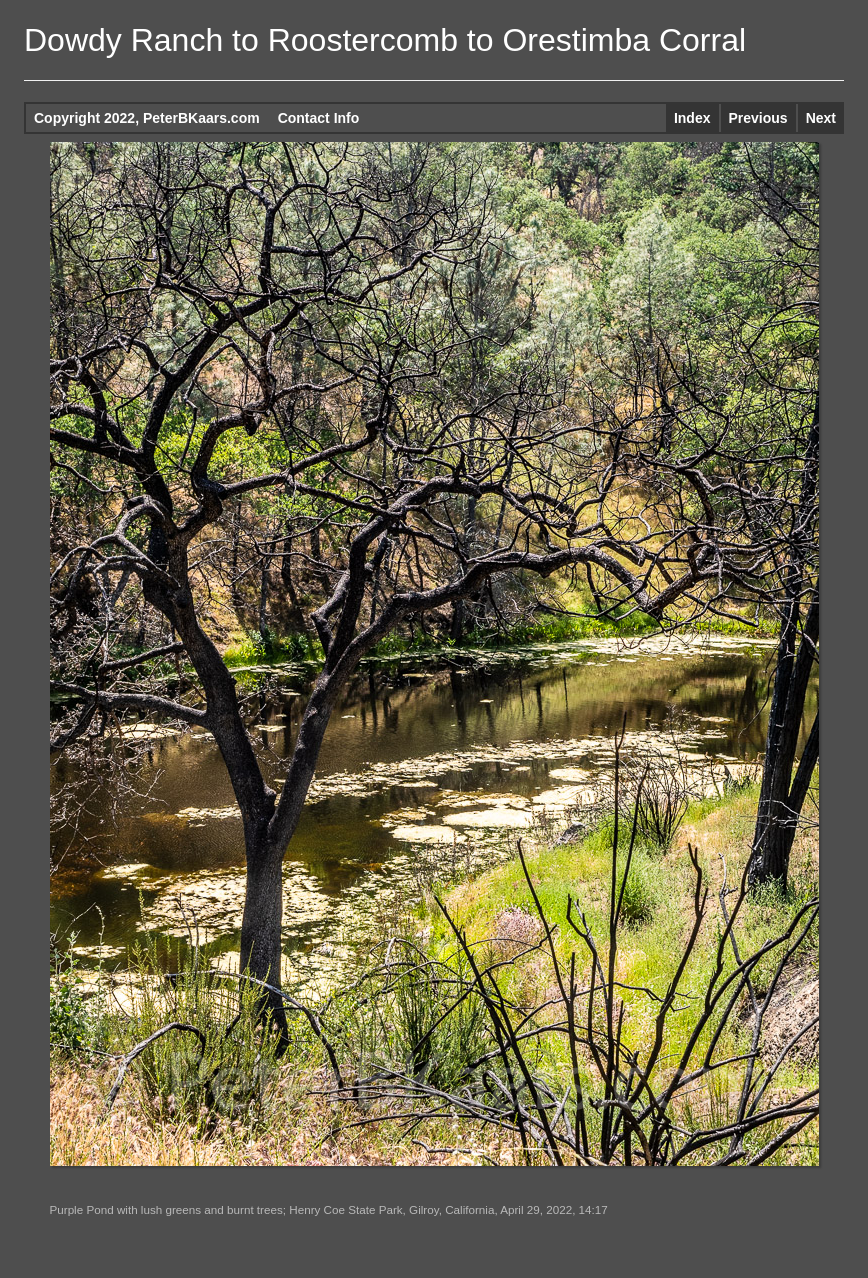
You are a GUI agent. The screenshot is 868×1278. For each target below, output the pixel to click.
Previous (758, 118)
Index (692, 118)
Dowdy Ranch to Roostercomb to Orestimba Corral (385, 40)
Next (821, 118)
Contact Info (319, 118)
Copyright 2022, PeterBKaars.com (147, 118)
